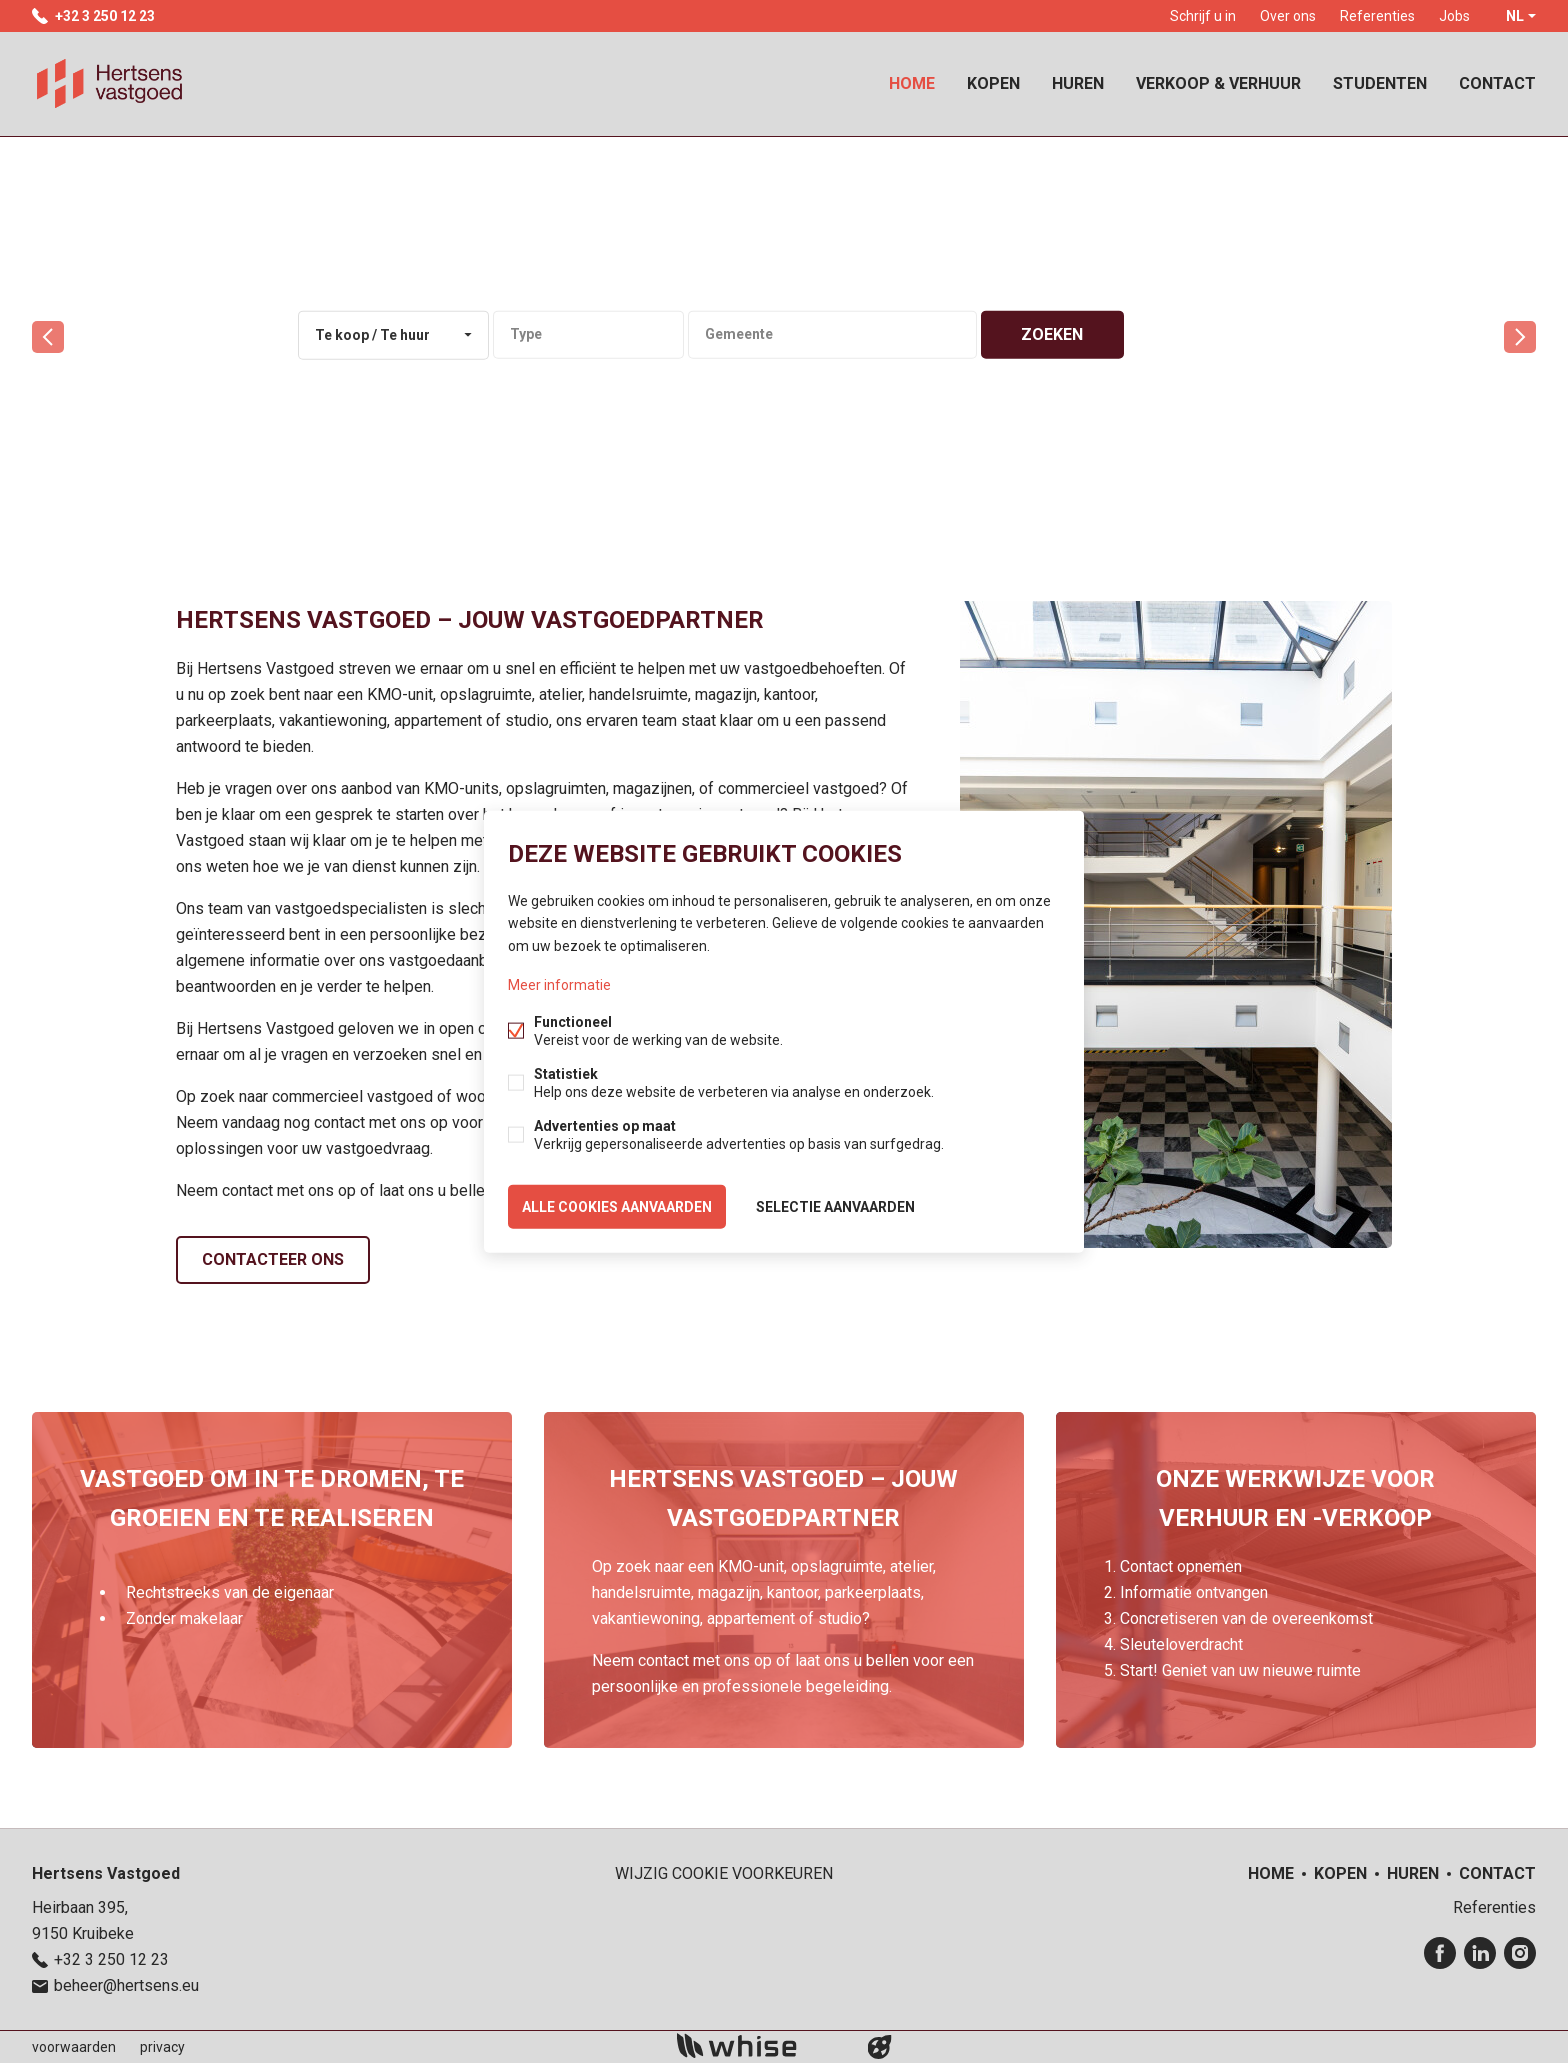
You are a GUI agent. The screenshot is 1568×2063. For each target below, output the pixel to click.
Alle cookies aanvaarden (617, 1206)
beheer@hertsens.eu (126, 1985)
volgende (1520, 337)
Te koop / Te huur (372, 335)
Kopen (993, 83)
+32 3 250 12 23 (105, 16)
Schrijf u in (1203, 16)
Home (912, 83)
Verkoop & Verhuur (1218, 83)
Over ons (1288, 16)
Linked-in (1480, 1953)
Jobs (1454, 16)
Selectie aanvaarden (835, 1206)
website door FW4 (880, 2047)
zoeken (1052, 334)
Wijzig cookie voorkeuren (724, 1873)
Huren (1078, 83)
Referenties (1377, 16)
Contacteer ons (273, 1259)
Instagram (1520, 1953)
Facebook (1440, 1953)
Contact (1497, 83)
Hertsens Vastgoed (106, 1873)
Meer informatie (559, 984)
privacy (162, 2047)
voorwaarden (74, 2047)
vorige (48, 337)
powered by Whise (760, 2045)
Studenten (1380, 83)
